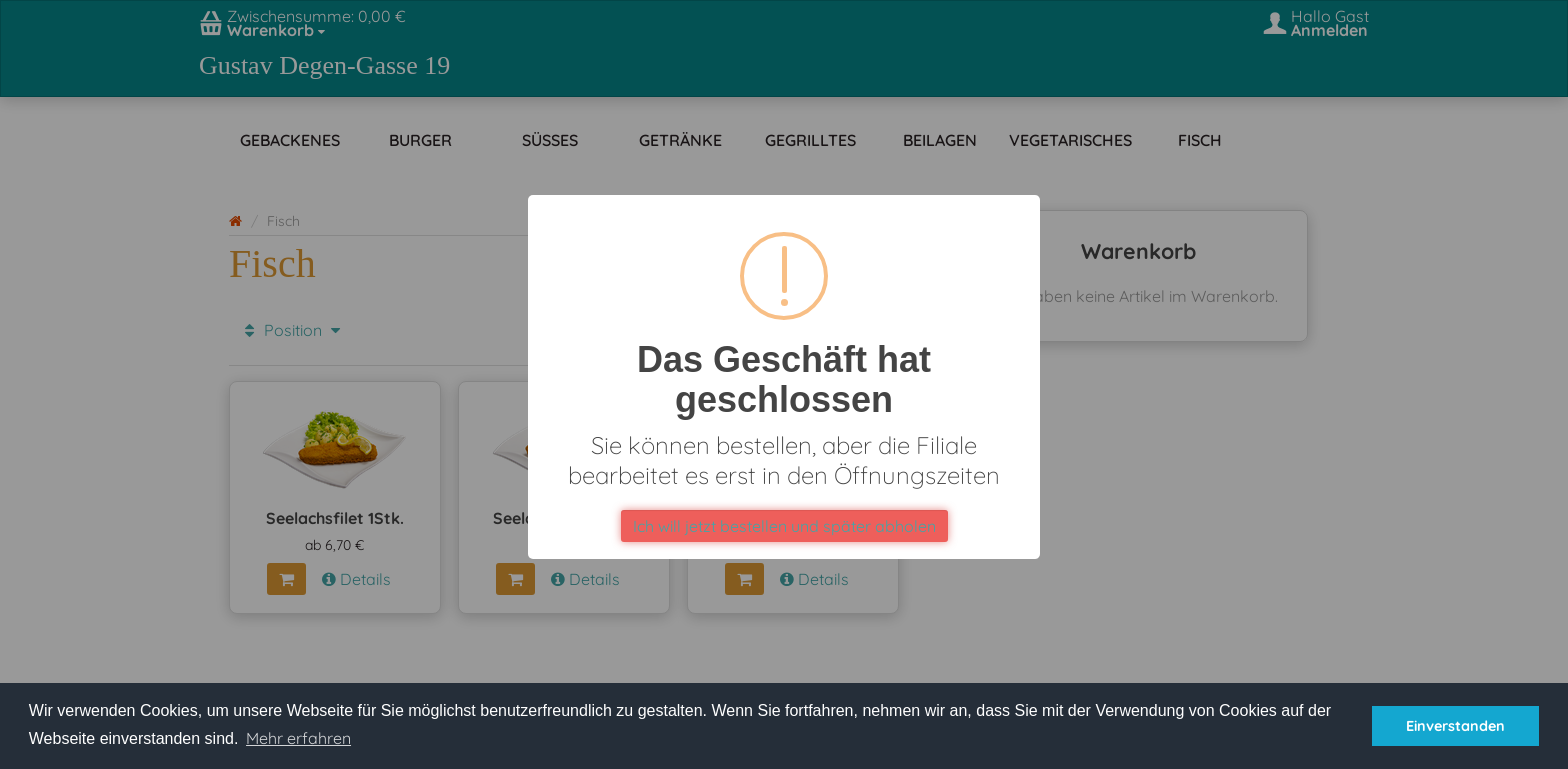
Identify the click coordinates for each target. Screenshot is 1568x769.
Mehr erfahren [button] (298, 738)
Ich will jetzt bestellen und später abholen (784, 526)
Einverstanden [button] (1455, 726)
